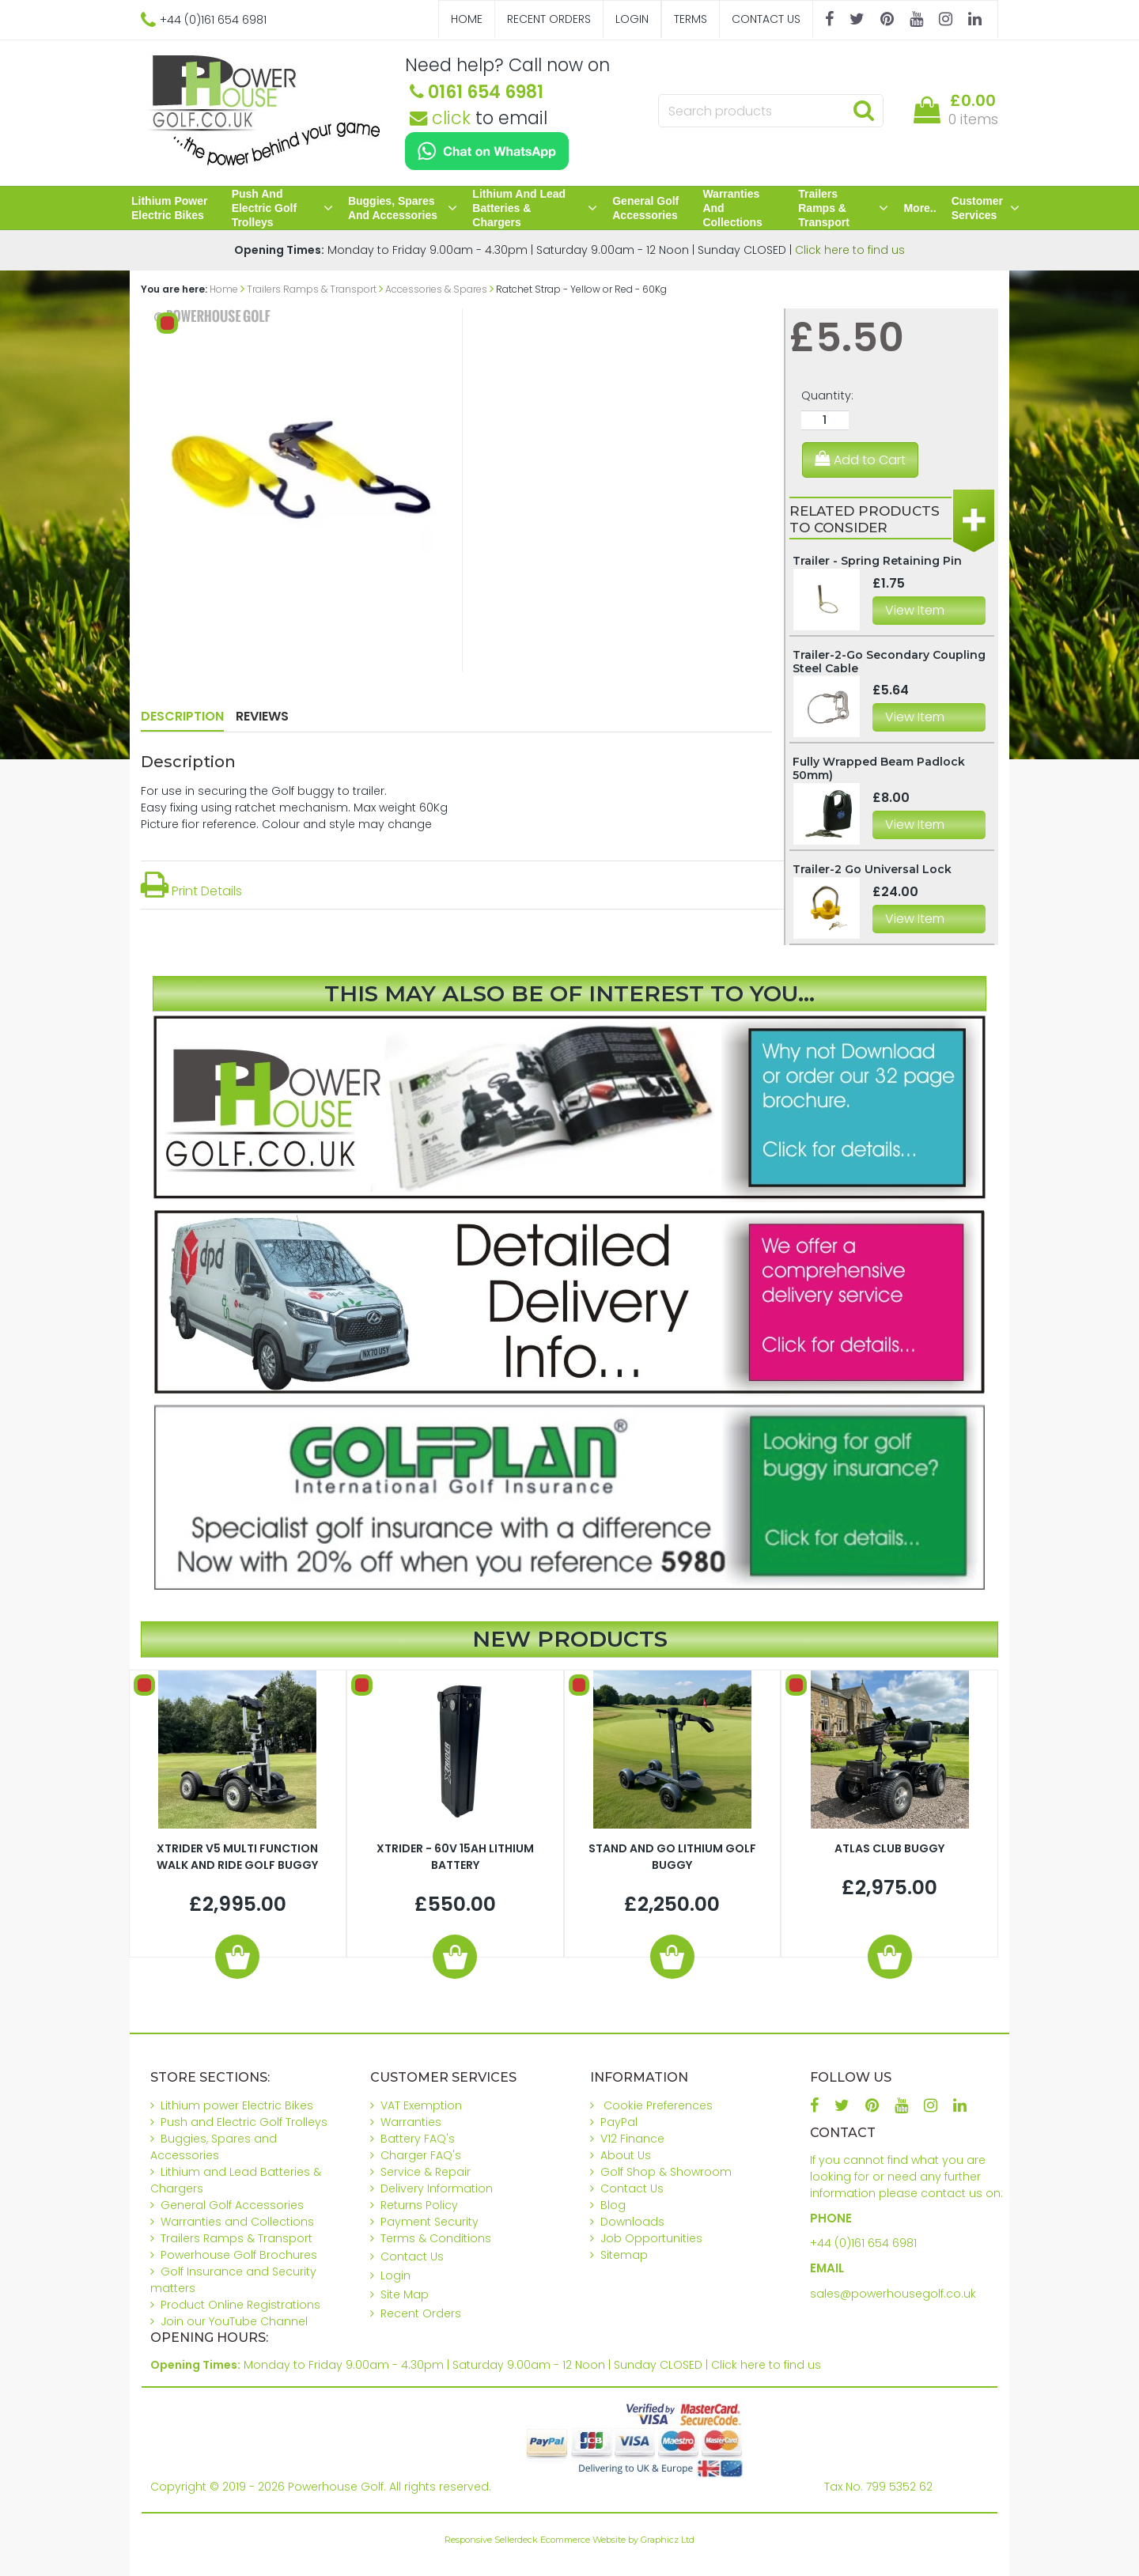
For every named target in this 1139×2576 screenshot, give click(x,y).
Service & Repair (425, 2172)
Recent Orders (549, 19)
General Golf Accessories (645, 208)
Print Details (191, 891)
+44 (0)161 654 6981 (863, 2243)
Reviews (262, 716)
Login (632, 19)
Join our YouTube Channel (234, 2321)
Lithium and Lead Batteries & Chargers (534, 208)
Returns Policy (419, 2205)
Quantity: (827, 395)
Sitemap (624, 2255)
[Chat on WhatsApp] (487, 151)
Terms (690, 19)
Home (466, 19)
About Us (625, 2155)
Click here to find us (850, 250)
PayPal (619, 2122)
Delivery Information (436, 2188)
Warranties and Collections (732, 208)
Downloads (632, 2222)
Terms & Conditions (435, 2238)
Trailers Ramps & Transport (843, 208)
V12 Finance (632, 2139)
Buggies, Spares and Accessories (402, 208)
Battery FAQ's (417, 2139)
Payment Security (429, 2222)
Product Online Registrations (240, 2305)
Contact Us (766, 19)
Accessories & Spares (436, 289)
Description (182, 716)
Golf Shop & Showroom (666, 2172)
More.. (919, 208)
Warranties (410, 2122)
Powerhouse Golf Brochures (239, 2255)
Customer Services (986, 208)
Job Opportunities (651, 2238)
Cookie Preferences (658, 2105)
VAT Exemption (421, 2105)
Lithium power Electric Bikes (169, 208)
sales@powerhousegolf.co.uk (893, 2294)
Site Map (404, 2294)
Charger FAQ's (420, 2155)
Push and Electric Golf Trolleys (282, 208)
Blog (613, 2205)
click (440, 118)
